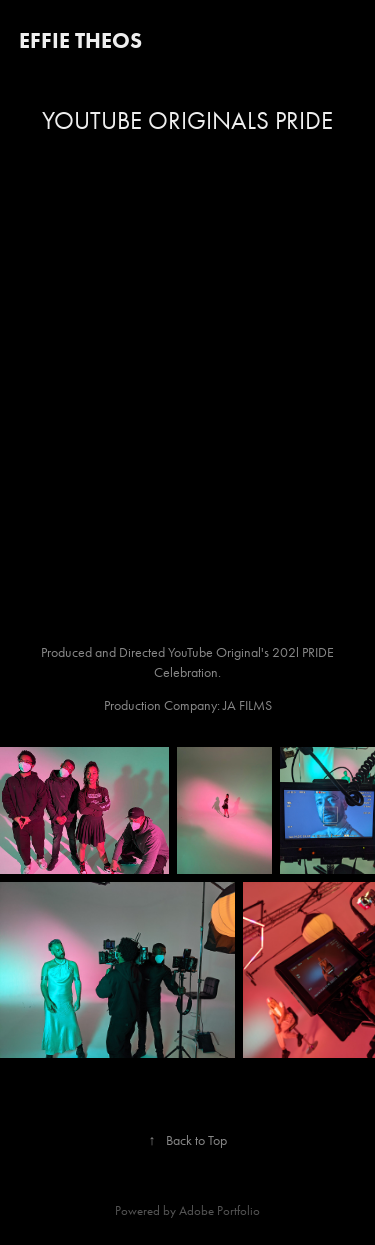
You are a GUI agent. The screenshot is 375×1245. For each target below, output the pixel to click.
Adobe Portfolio (219, 1210)
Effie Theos (80, 40)
